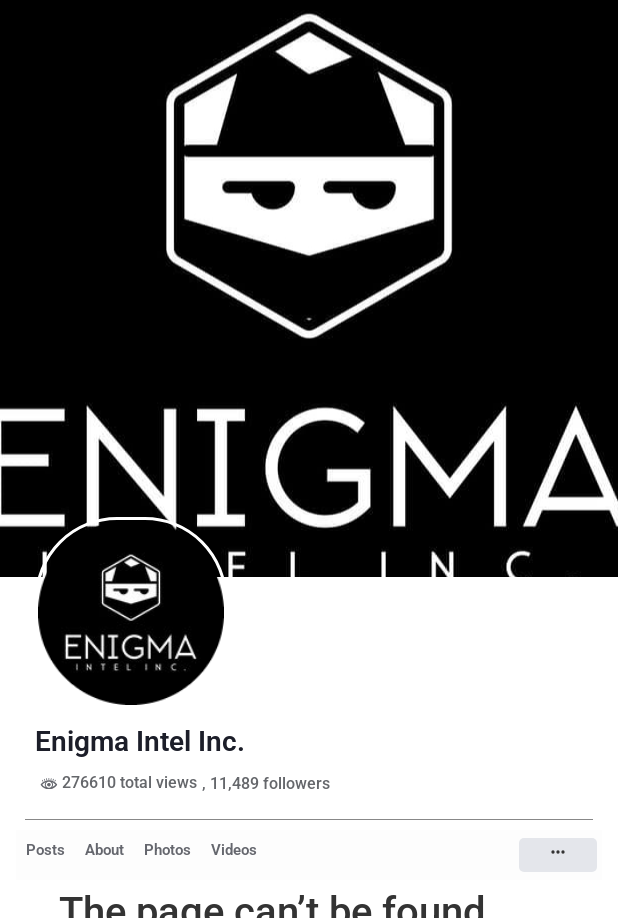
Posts (45, 850)
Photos (167, 850)
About (104, 850)
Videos (234, 850)
